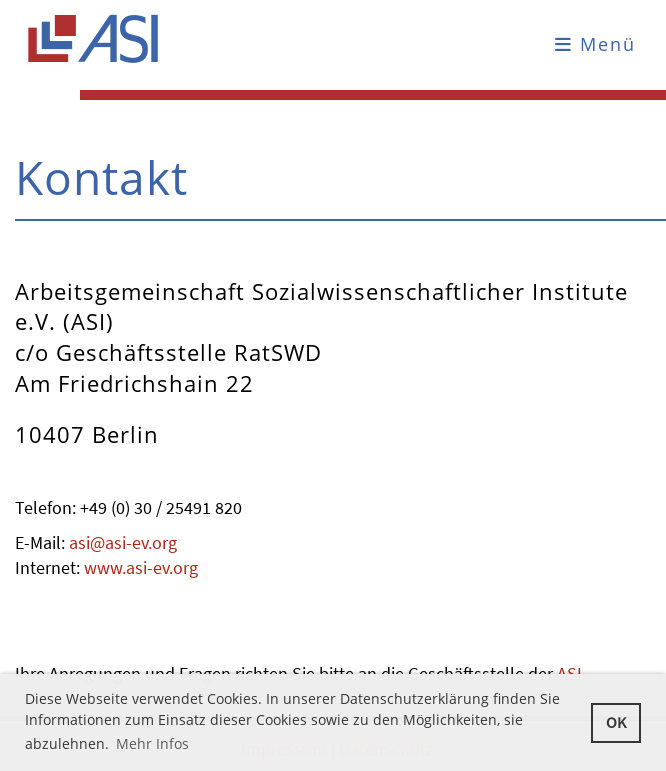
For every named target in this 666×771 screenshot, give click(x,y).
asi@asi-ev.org (123, 542)
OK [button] (616, 722)
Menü (595, 44)
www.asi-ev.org (141, 567)
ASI (567, 673)
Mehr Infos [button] (152, 743)
